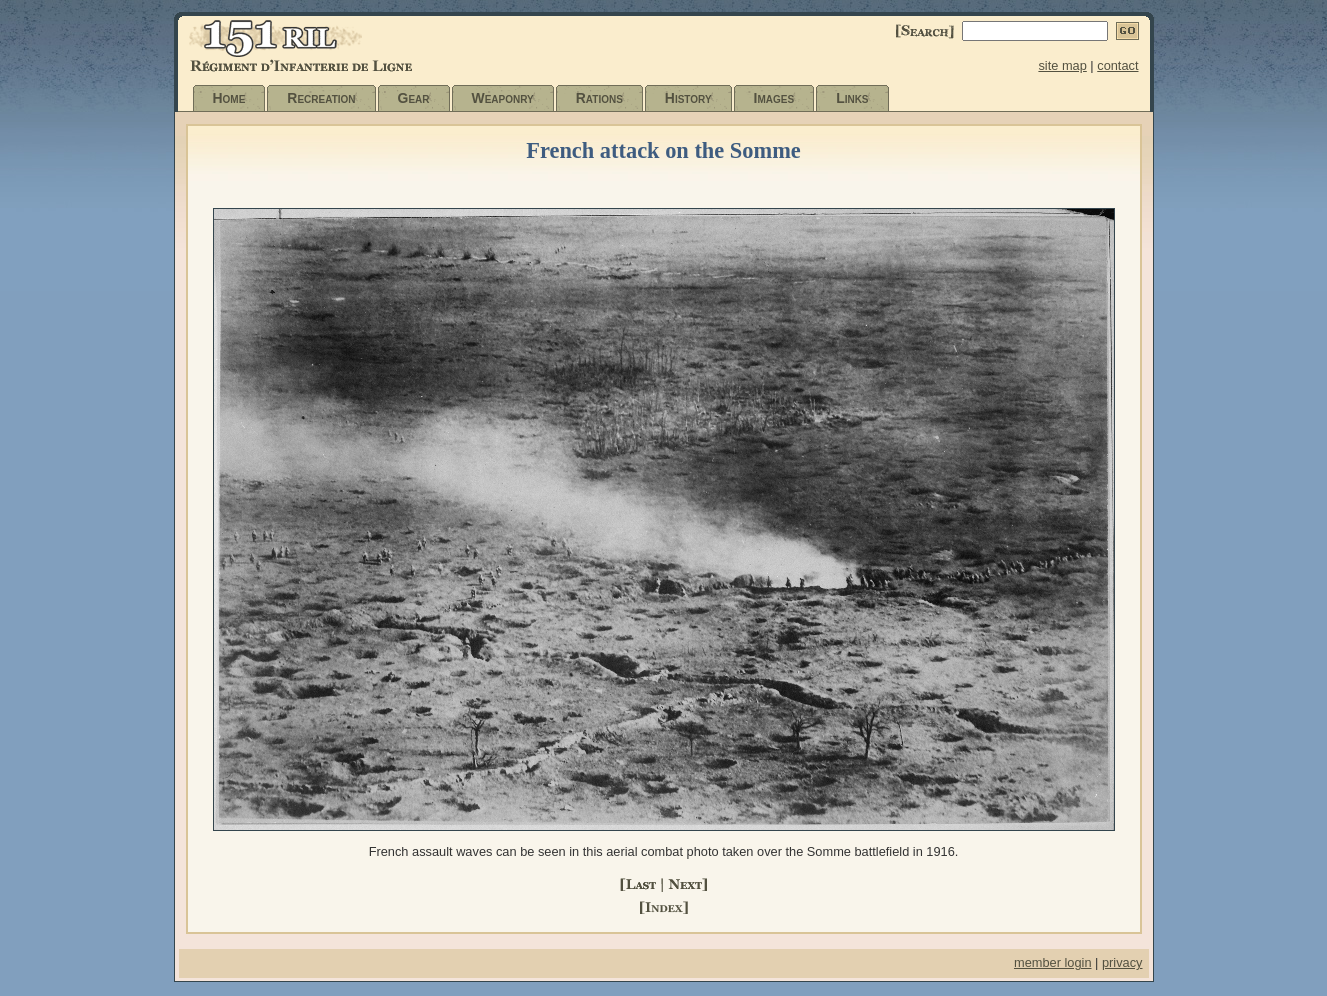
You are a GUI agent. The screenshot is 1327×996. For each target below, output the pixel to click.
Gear (414, 98)
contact (1117, 65)
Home (229, 98)
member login (1053, 962)
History (688, 98)
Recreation (321, 98)
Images (774, 98)
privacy (1122, 962)
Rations (599, 98)
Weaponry (503, 98)
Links (852, 98)
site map (1062, 65)
